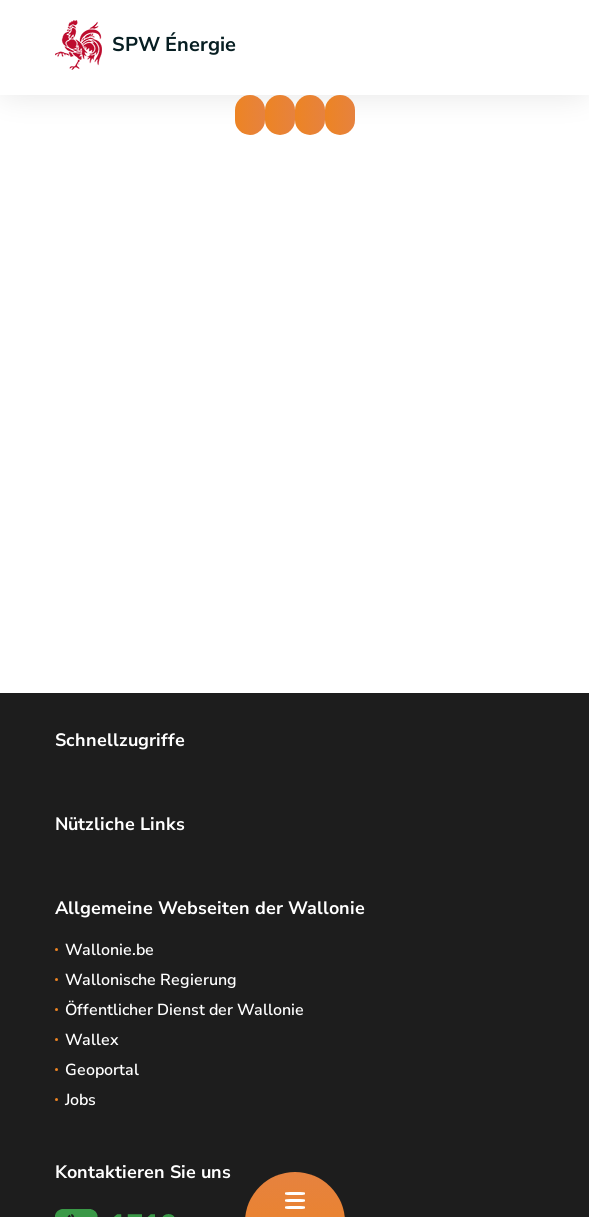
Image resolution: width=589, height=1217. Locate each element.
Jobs (80, 1100)
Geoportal (102, 1070)
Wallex (92, 1040)
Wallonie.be (109, 950)
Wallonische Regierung (151, 980)
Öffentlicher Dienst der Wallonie (184, 1010)
